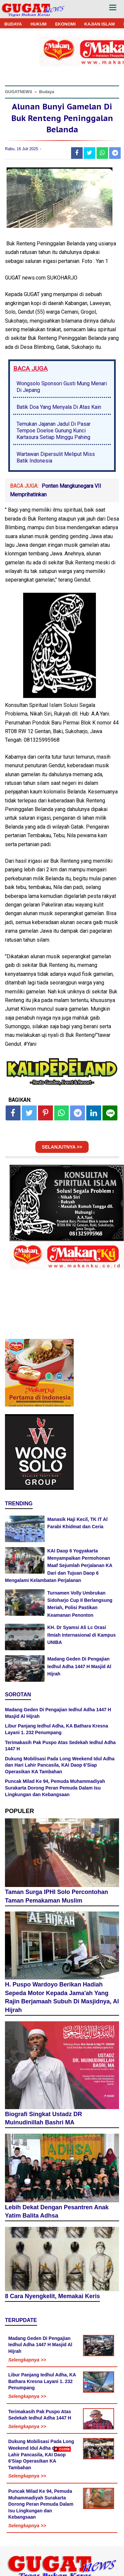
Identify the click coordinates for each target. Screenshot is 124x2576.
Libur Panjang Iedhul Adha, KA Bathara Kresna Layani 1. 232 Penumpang (42, 2381)
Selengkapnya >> (27, 2359)
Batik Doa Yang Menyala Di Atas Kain (59, 407)
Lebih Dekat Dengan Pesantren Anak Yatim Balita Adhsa (56, 2211)
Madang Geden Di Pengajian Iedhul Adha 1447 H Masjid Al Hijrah (79, 1666)
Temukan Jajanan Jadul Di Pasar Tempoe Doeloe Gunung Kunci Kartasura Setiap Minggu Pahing (54, 430)
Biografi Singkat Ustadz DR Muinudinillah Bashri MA (43, 2118)
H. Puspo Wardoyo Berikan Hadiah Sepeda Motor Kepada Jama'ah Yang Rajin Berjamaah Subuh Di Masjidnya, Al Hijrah (62, 1997)
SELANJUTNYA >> (62, 1147)
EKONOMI (65, 24)
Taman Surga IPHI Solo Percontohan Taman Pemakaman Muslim (56, 1896)
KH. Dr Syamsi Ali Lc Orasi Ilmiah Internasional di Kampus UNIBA (81, 1635)
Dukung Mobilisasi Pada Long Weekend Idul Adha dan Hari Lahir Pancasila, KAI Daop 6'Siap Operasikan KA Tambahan (59, 1765)
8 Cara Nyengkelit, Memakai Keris (52, 2296)
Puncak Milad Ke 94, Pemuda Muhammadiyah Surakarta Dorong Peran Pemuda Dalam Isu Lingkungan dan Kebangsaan (55, 1788)
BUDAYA (13, 24)
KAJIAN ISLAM (99, 24)
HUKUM (38, 24)
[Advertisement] (62, 2514)
